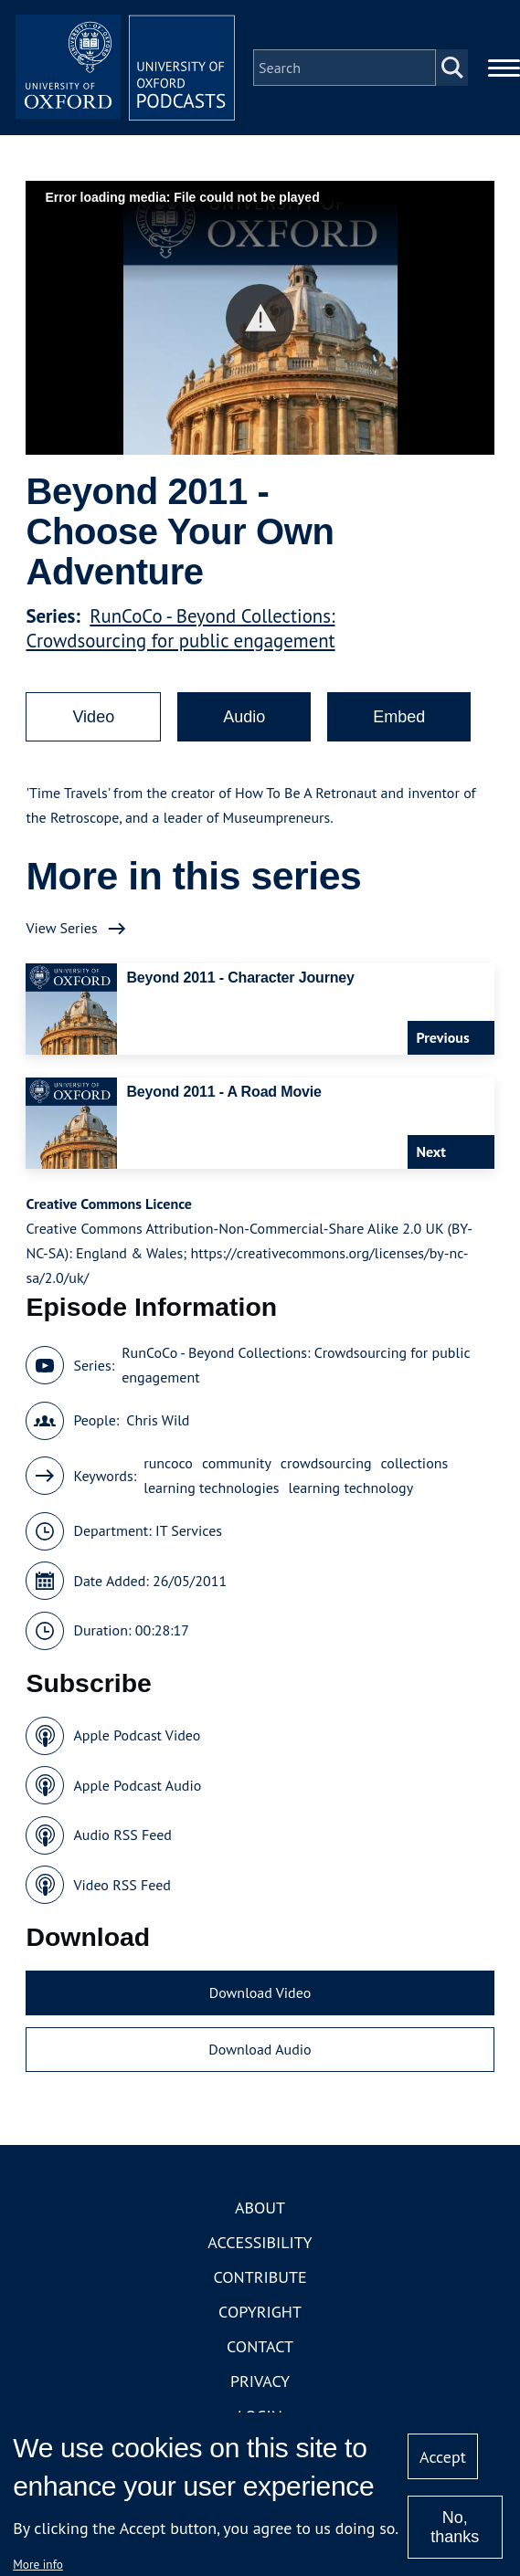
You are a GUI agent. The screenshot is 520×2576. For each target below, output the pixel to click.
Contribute (259, 2276)
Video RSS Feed (122, 1885)
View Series (61, 928)
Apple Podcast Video (136, 1735)
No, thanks (454, 2527)
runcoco (168, 1463)
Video (93, 717)
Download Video (260, 1992)
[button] (260, 318)
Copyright (260, 2311)
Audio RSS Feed (122, 1834)
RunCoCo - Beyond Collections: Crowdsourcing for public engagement (180, 628)
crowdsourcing (326, 1463)
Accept (442, 2456)
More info (38, 2564)
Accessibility (259, 2242)
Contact (260, 2346)
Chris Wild (157, 1420)
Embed (399, 717)
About (260, 2207)
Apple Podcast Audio (137, 1785)
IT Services (188, 1530)
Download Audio (259, 2049)
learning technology (351, 1487)
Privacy (260, 2381)
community (236, 1463)
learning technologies (211, 1487)
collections (415, 1463)
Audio (244, 717)
